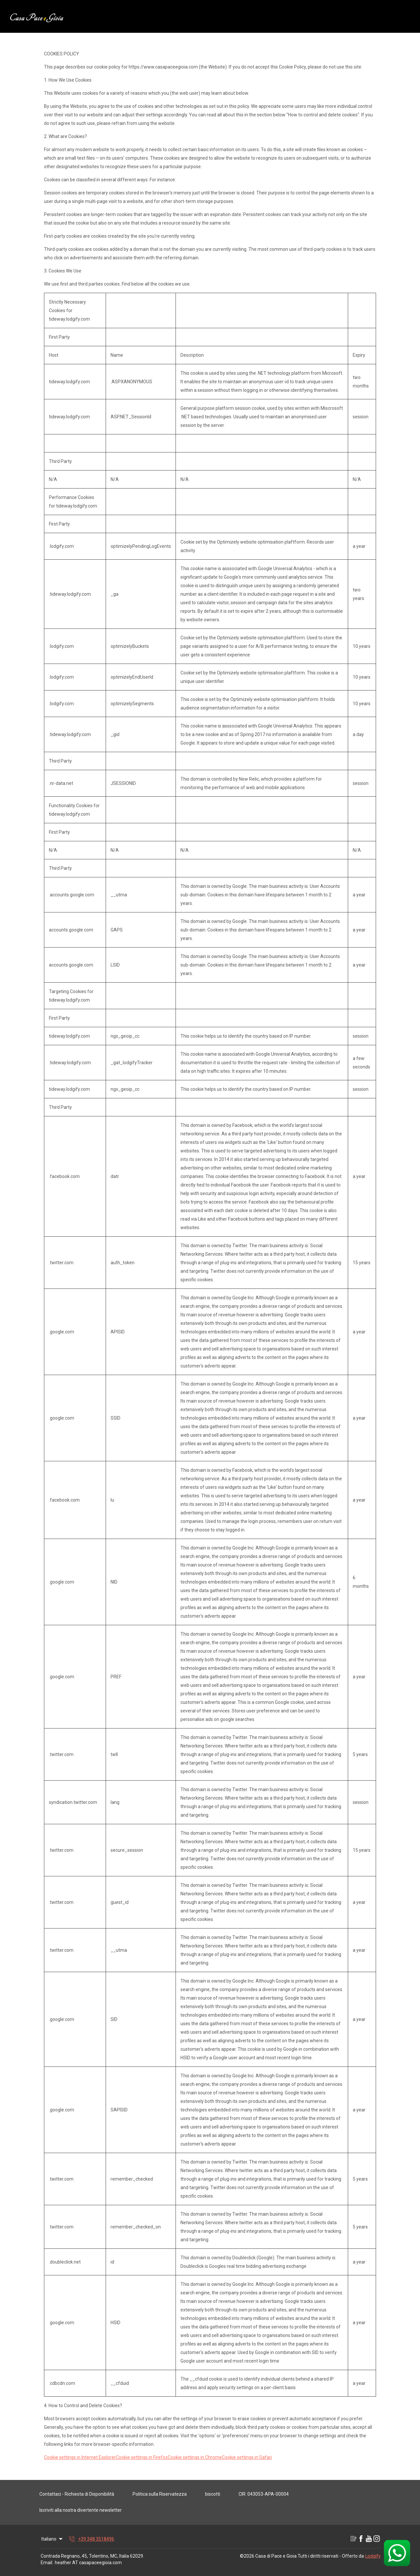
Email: (47, 2562)
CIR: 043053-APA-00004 (264, 2494)
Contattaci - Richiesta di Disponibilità (76, 2494)
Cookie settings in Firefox (142, 2457)
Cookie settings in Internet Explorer (80, 2457)
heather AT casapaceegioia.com (88, 2562)
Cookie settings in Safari (247, 2457)
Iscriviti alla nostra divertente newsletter (80, 2510)
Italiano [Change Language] (52, 2539)
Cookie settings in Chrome (195, 2457)
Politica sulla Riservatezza (160, 2494)
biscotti (212, 2494)
